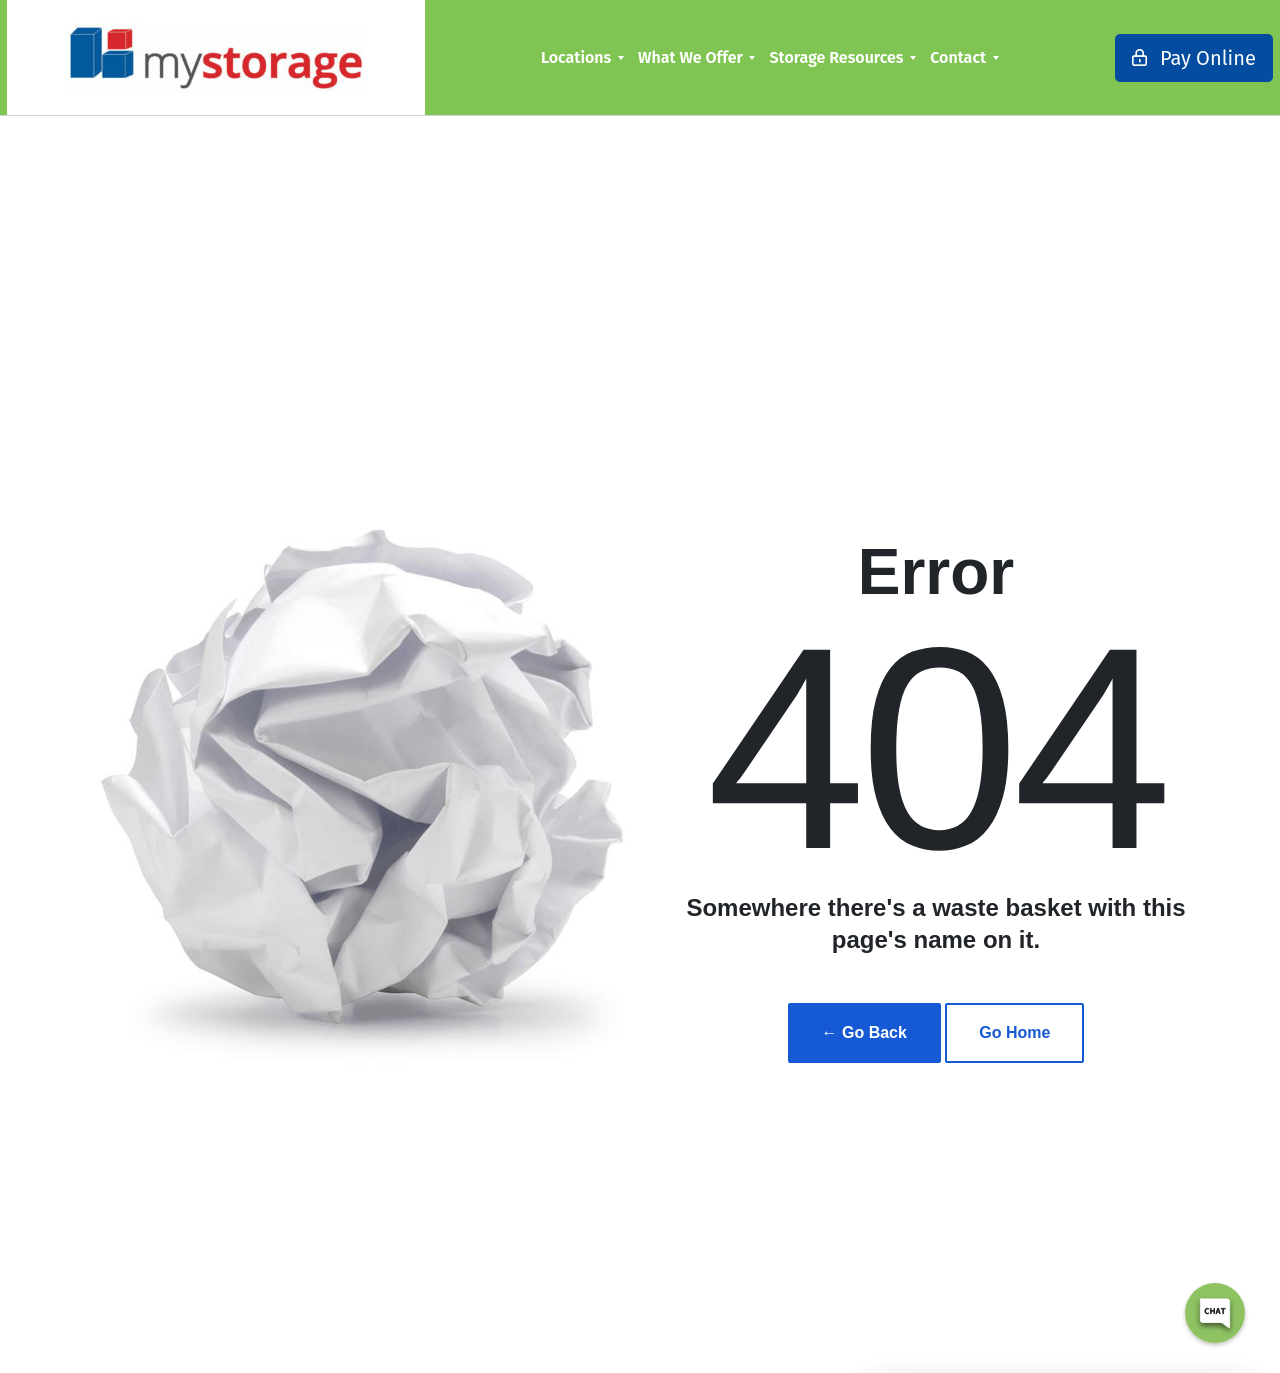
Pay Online (1137, 58)
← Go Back (864, 1032)
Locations (548, 57)
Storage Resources (808, 57)
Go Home (1014, 1032)
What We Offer (662, 57)
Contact (930, 57)
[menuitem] (553, 57)
